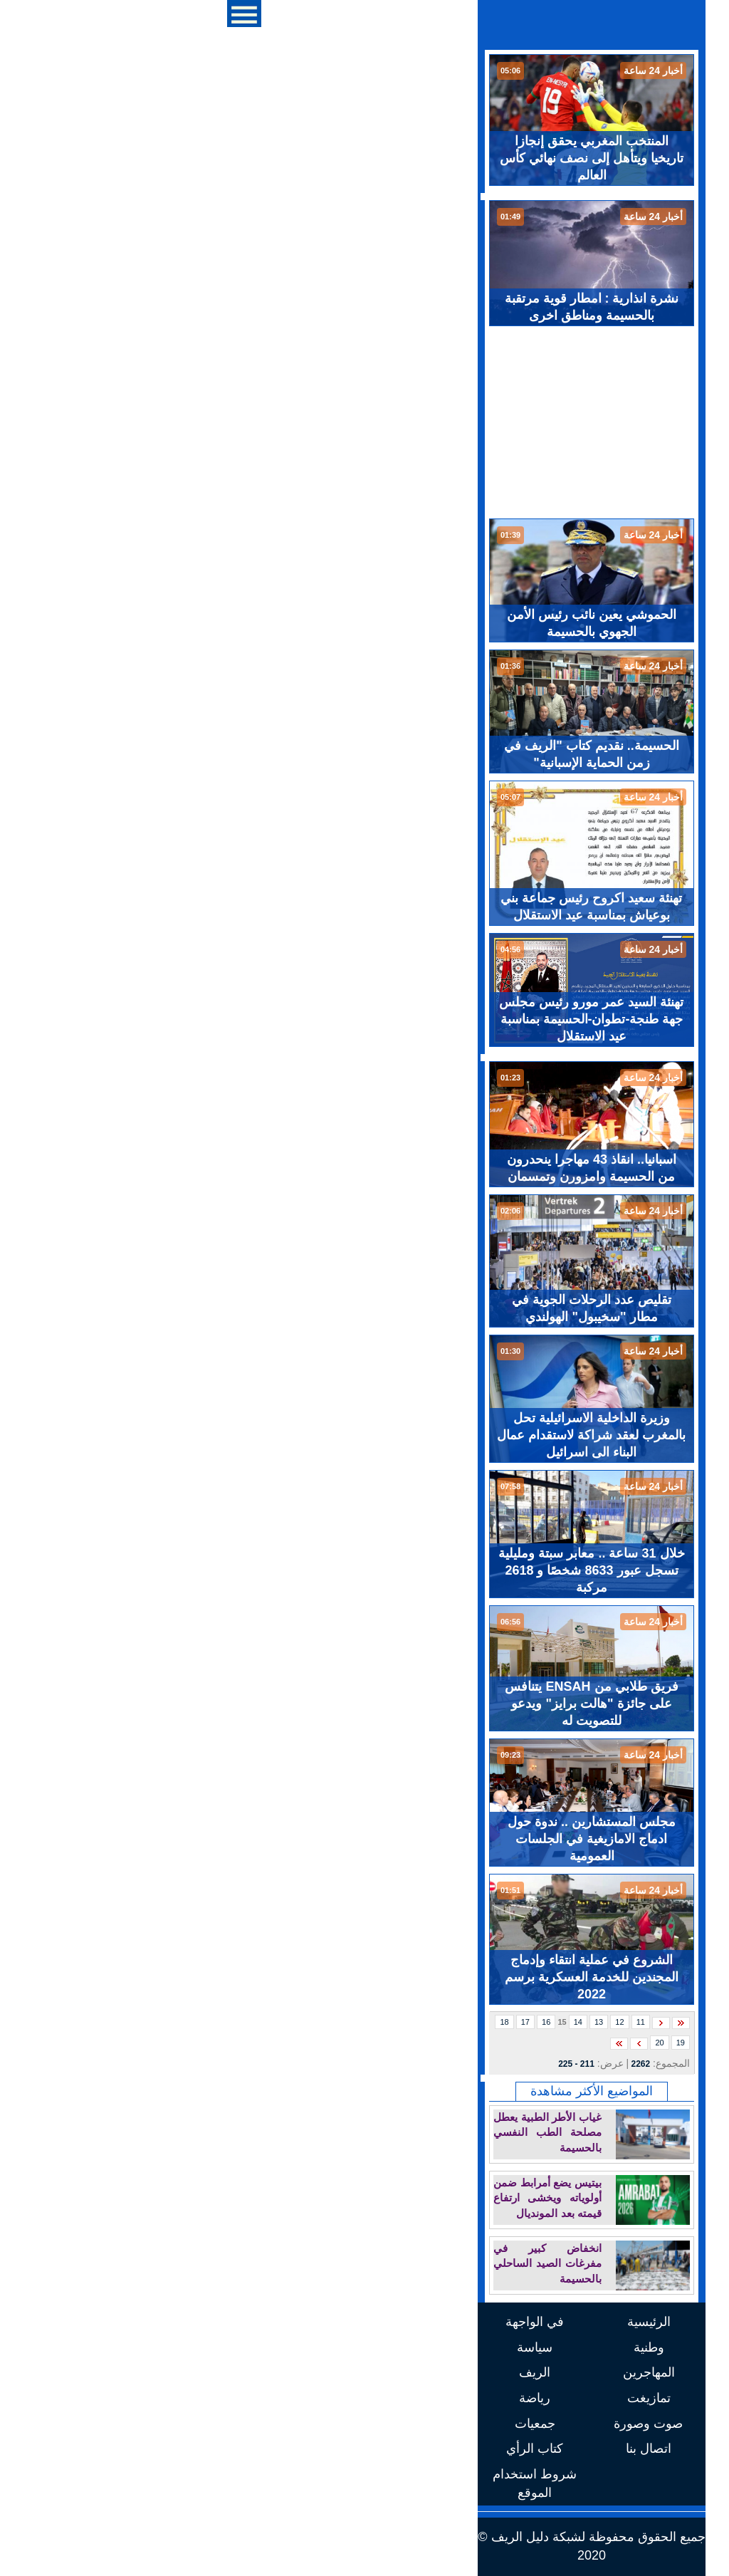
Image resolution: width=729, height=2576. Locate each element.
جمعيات (308, 2423)
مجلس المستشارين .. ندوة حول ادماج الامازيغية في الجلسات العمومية (364, 1839)
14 (351, 2022)
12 (392, 2022)
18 (277, 2022)
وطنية (422, 2347)
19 (453, 2042)
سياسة (307, 2347)
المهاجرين (422, 2372)
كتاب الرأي (307, 2448)
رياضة (307, 2398)
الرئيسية (422, 2322)
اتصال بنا (421, 2448)
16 (319, 2022)
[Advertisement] (364, 422)
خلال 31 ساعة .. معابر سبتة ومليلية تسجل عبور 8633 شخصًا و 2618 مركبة (364, 1570)
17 (298, 2022)
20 (432, 2042)
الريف (307, 2372)
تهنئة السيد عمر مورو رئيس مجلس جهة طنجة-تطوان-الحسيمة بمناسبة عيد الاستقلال (364, 1019)
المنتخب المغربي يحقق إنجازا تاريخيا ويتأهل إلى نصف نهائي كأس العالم (364, 158)
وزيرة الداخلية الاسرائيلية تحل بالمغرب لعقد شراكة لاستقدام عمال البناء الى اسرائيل (364, 1435)
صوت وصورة (421, 2423)
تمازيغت (422, 2398)
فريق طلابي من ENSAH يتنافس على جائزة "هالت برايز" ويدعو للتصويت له (364, 1703)
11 (413, 2022)
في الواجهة (307, 2322)
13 (371, 2022)
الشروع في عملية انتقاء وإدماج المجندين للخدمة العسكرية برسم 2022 (364, 1977)
